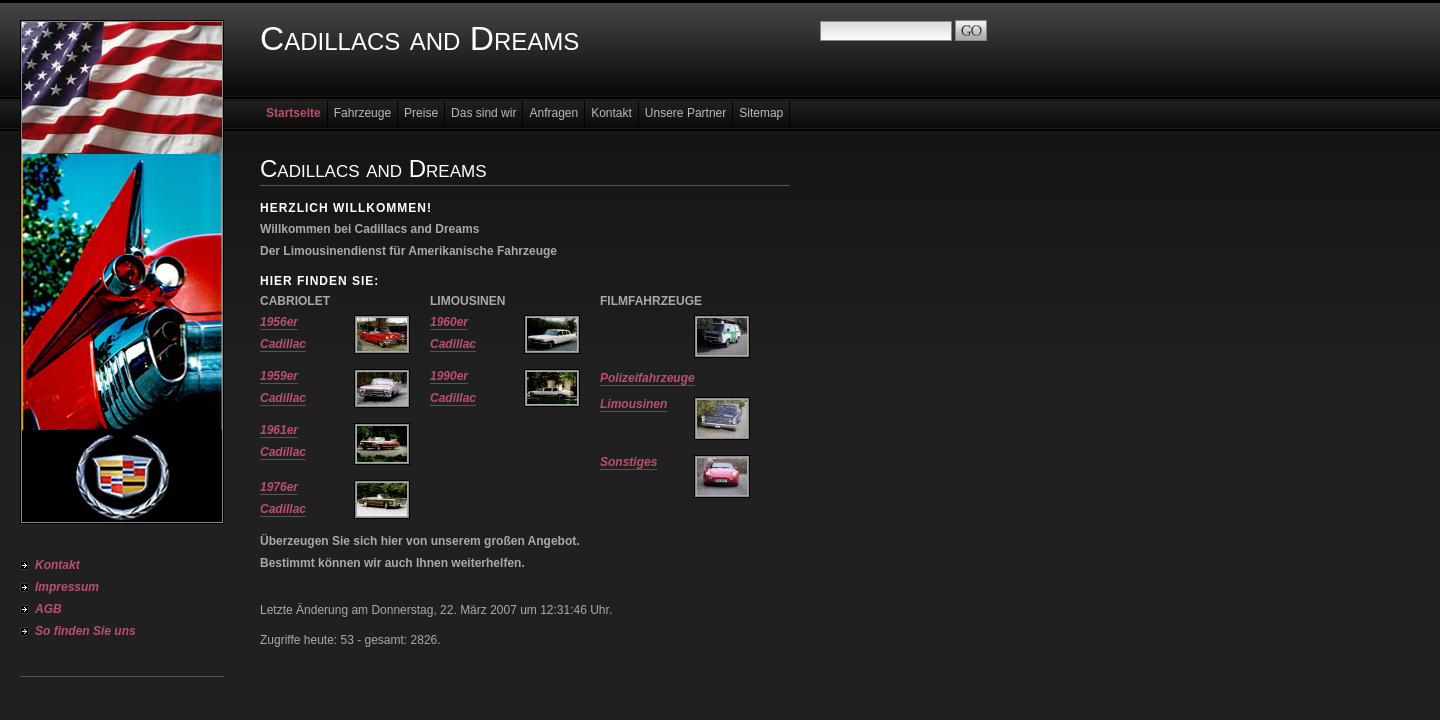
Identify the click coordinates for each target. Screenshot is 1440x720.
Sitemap (761, 113)
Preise (421, 113)
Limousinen (633, 404)
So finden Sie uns (85, 631)
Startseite (293, 113)
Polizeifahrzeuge (647, 378)
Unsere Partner (685, 113)
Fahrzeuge (362, 113)
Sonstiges (628, 462)
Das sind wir (483, 113)
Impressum (67, 587)
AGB (48, 609)
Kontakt (57, 565)
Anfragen (553, 113)
